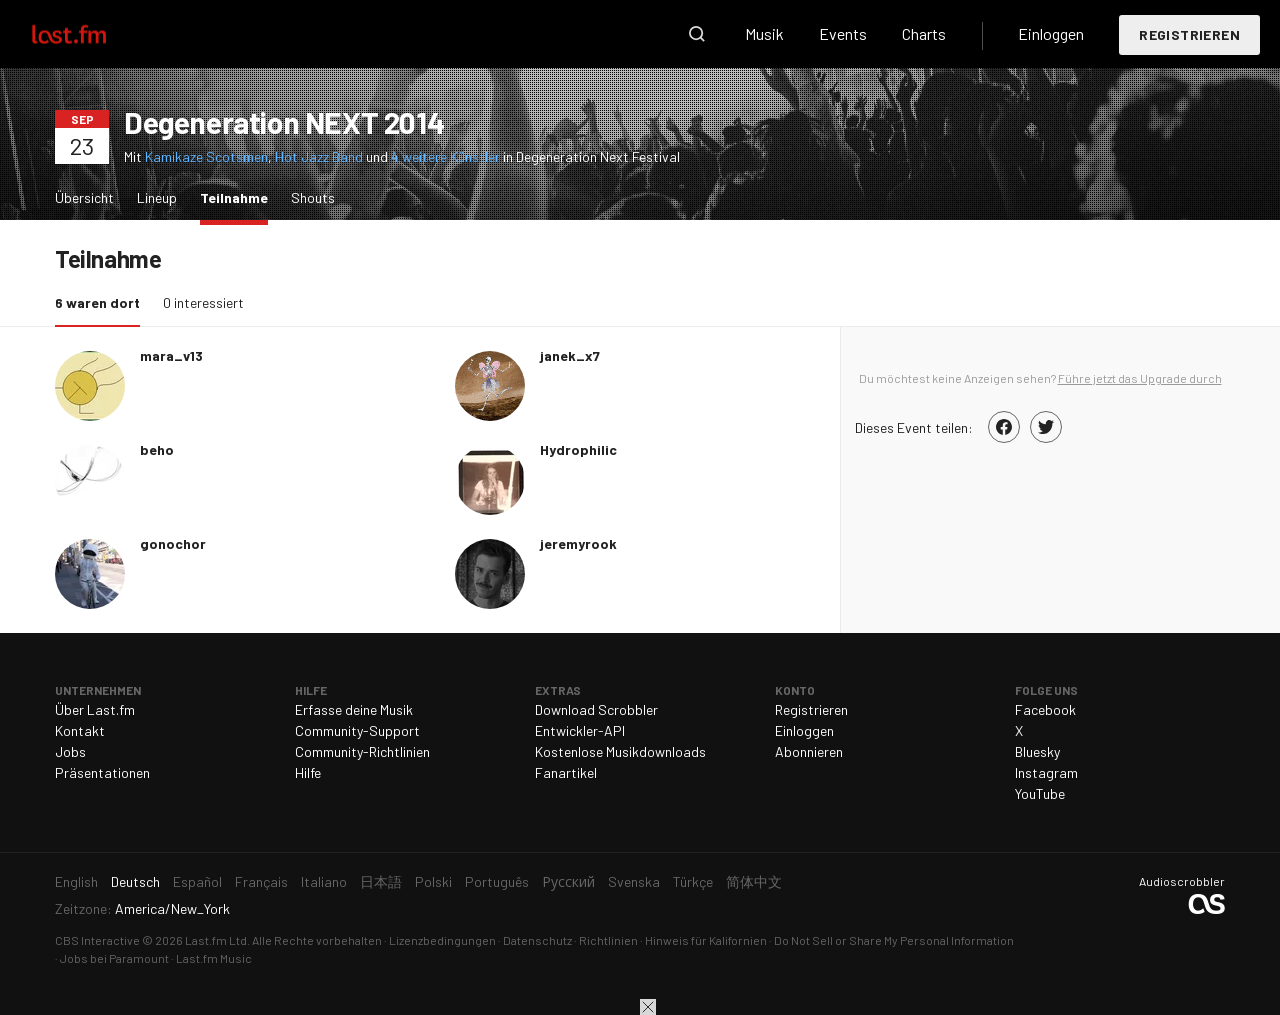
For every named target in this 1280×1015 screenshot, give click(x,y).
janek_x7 (570, 355)
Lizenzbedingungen (442, 940)
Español (197, 881)
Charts (924, 33)
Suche (697, 34)
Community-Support (357, 730)
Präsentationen (102, 772)
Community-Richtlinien (362, 751)
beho (157, 449)
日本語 (381, 881)
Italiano (324, 881)
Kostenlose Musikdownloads (620, 751)
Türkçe (693, 881)
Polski (433, 881)
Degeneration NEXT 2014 (284, 122)
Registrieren (1189, 34)
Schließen (648, 1007)
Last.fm (92, 34)
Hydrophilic (578, 449)
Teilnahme (239, 196)
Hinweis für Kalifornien (706, 940)
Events (843, 33)
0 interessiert (203, 302)
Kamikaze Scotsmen (206, 156)
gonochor (173, 543)
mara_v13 (171, 355)
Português (497, 881)
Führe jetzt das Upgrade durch (1140, 378)
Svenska (634, 881)
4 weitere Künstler (447, 156)
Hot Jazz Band (319, 156)
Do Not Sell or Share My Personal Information (894, 940)
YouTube (1040, 793)
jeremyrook (578, 543)
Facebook (1045, 709)
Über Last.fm (95, 709)
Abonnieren (809, 751)
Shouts (313, 197)
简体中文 (754, 881)
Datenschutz (537, 940)
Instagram (1046, 772)
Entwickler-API (580, 730)
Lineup (157, 197)
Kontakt (80, 730)
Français (261, 881)
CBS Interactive (97, 940)
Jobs (70, 751)
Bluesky (1037, 751)
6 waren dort (102, 301)
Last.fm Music (214, 958)
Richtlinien (608, 940)
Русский (568, 881)
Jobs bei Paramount (114, 958)
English (76, 881)
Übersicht (84, 197)
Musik (764, 33)
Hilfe (308, 772)
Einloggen (1051, 33)
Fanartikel (566, 772)
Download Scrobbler (596, 709)
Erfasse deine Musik (354, 709)
